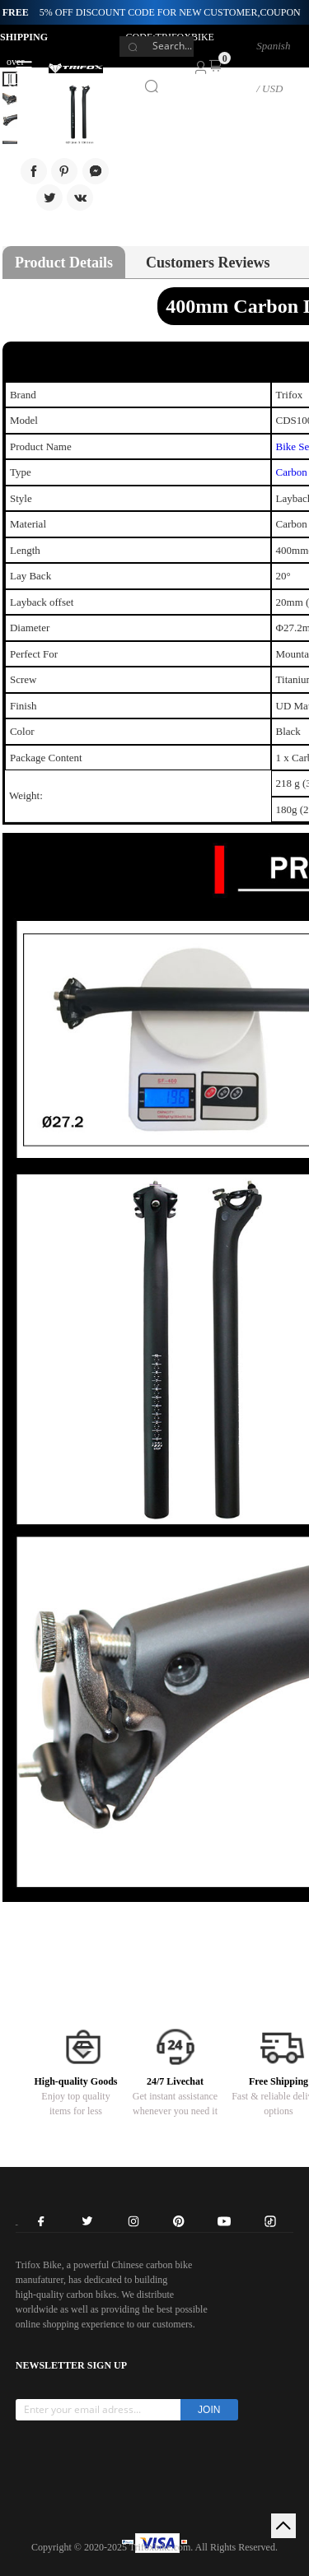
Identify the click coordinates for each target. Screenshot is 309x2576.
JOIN (209, 2410)
